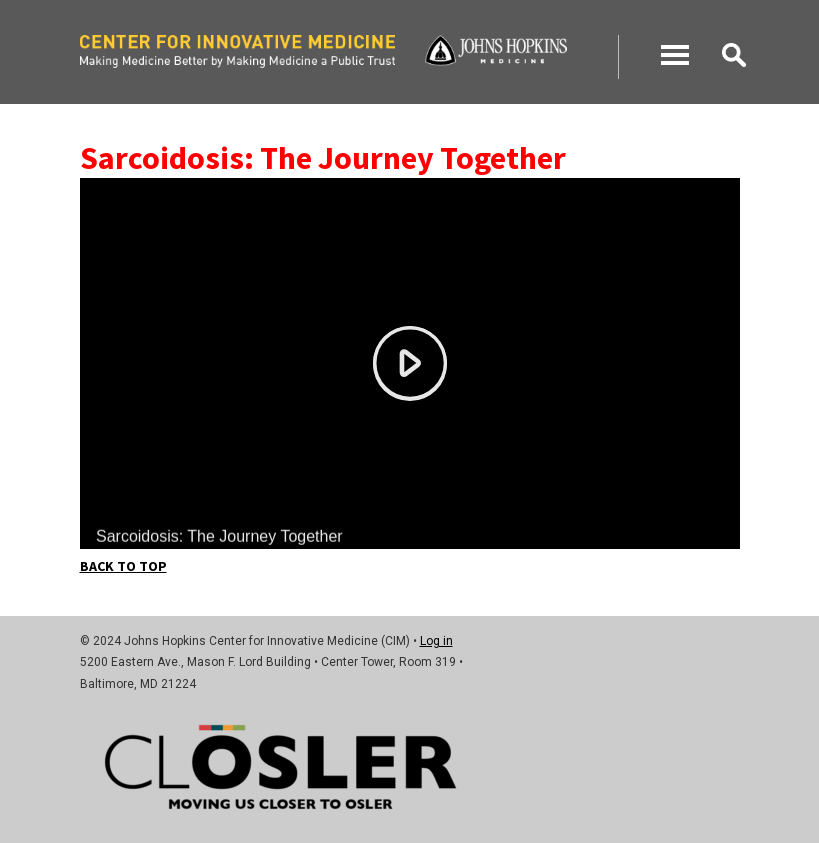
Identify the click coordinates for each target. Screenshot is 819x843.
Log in (436, 641)
